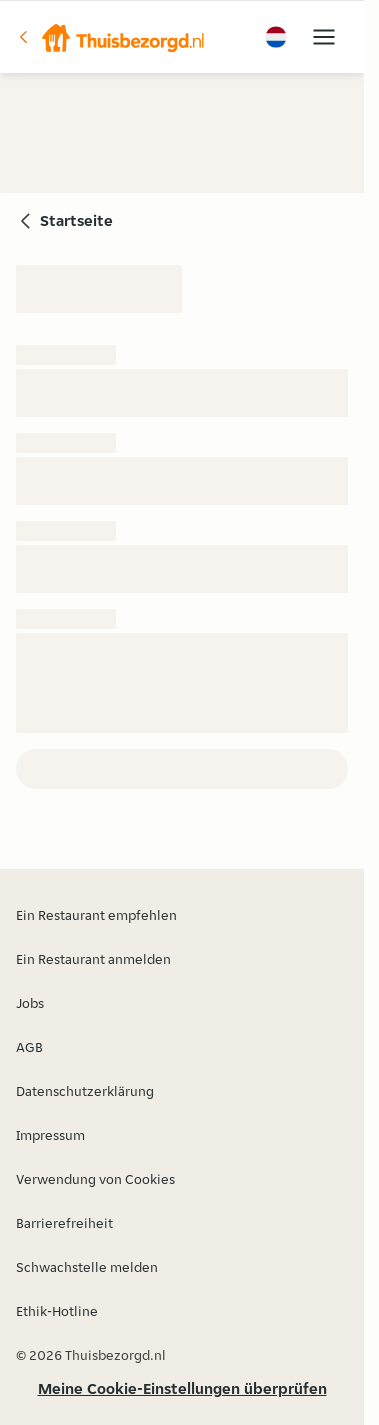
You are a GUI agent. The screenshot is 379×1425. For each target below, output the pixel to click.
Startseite (76, 220)
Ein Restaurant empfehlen (96, 915)
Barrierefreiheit (64, 1223)
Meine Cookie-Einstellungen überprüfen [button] (182, 1388)
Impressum (50, 1135)
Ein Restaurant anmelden (93, 959)
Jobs (30, 1003)
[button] (111, 37)
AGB (29, 1047)
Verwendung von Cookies (95, 1179)
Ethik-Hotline (57, 1311)
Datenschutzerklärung (85, 1091)
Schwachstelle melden (87, 1267)
